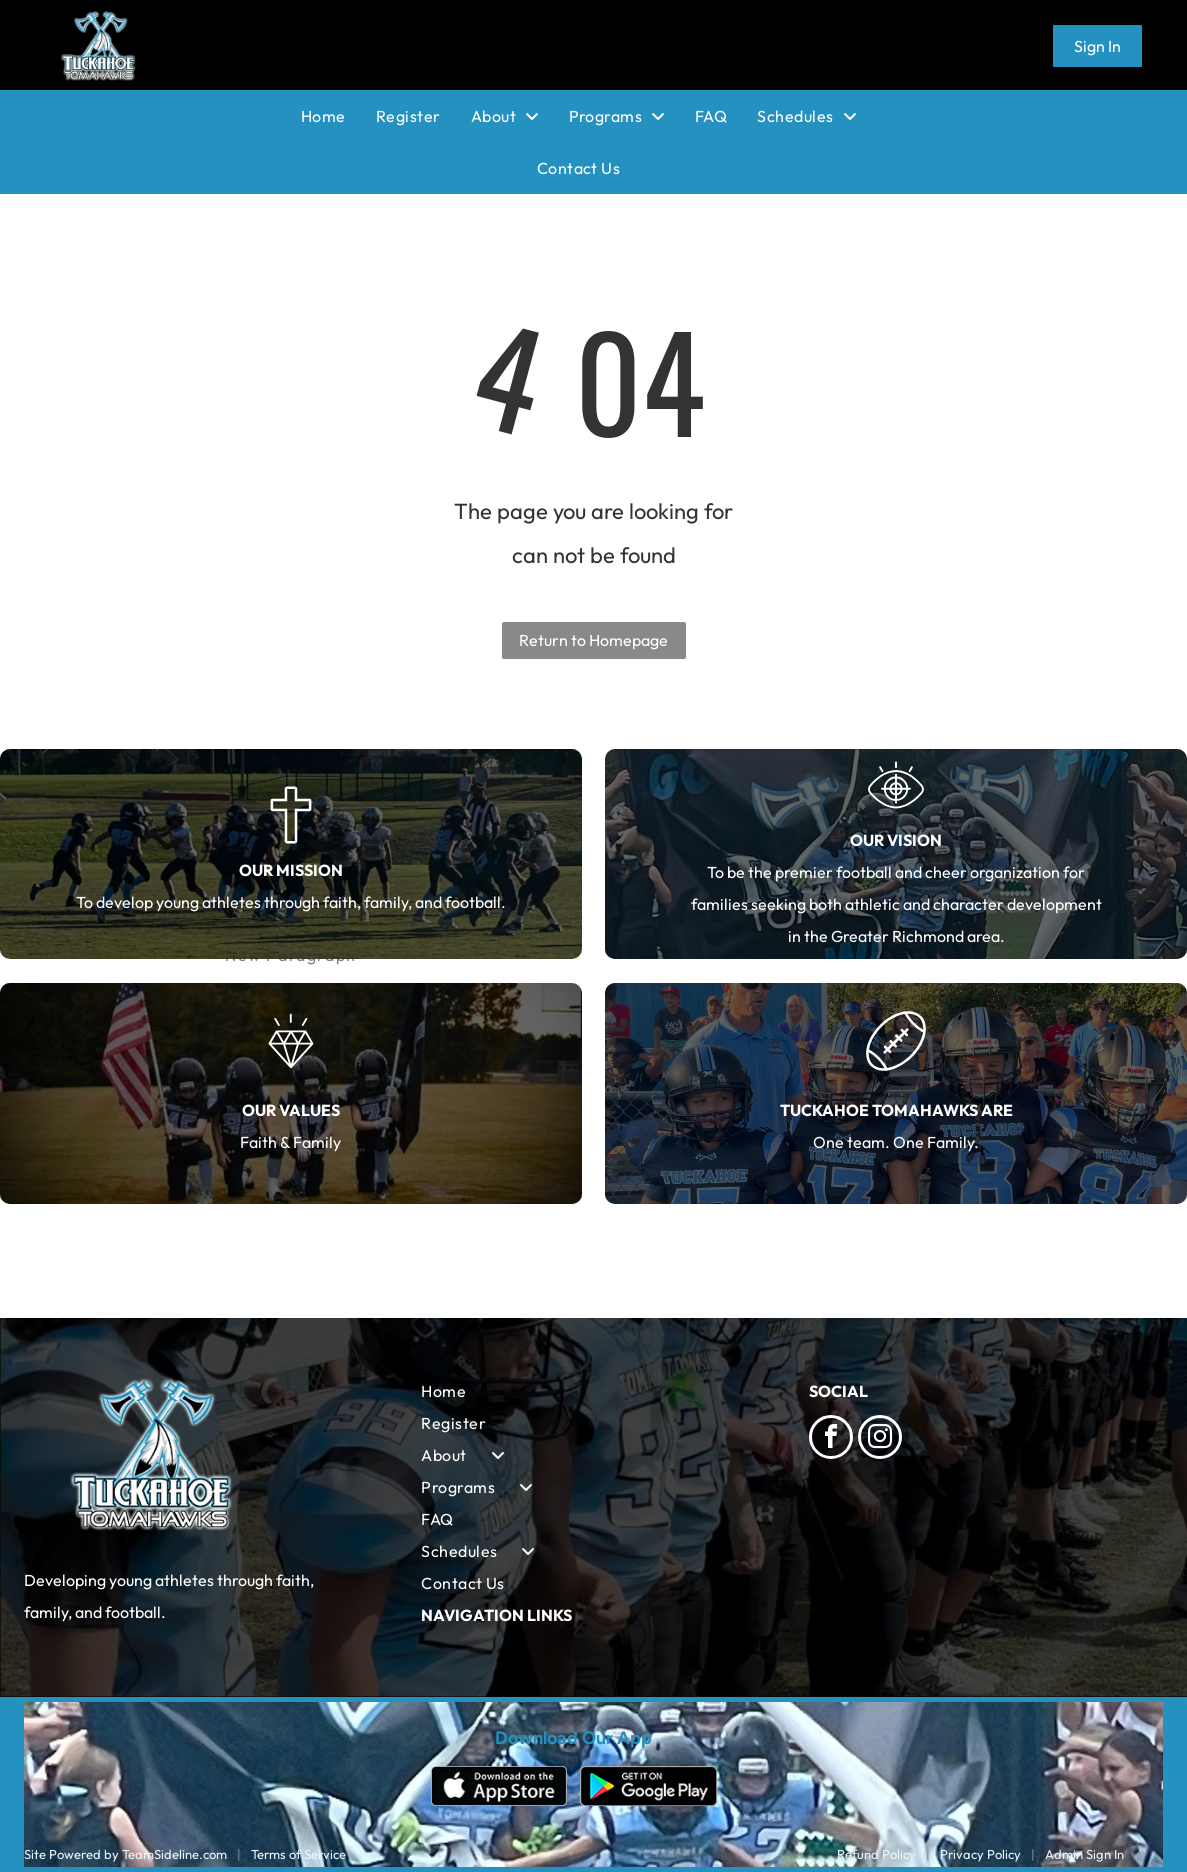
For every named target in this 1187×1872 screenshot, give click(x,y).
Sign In (1097, 46)
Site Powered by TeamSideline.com (125, 1854)
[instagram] (880, 1439)
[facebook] (831, 1439)
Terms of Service (298, 1854)
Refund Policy (876, 1854)
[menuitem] (338, 116)
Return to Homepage (593, 640)
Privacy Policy (980, 1854)
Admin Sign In (1084, 1854)
